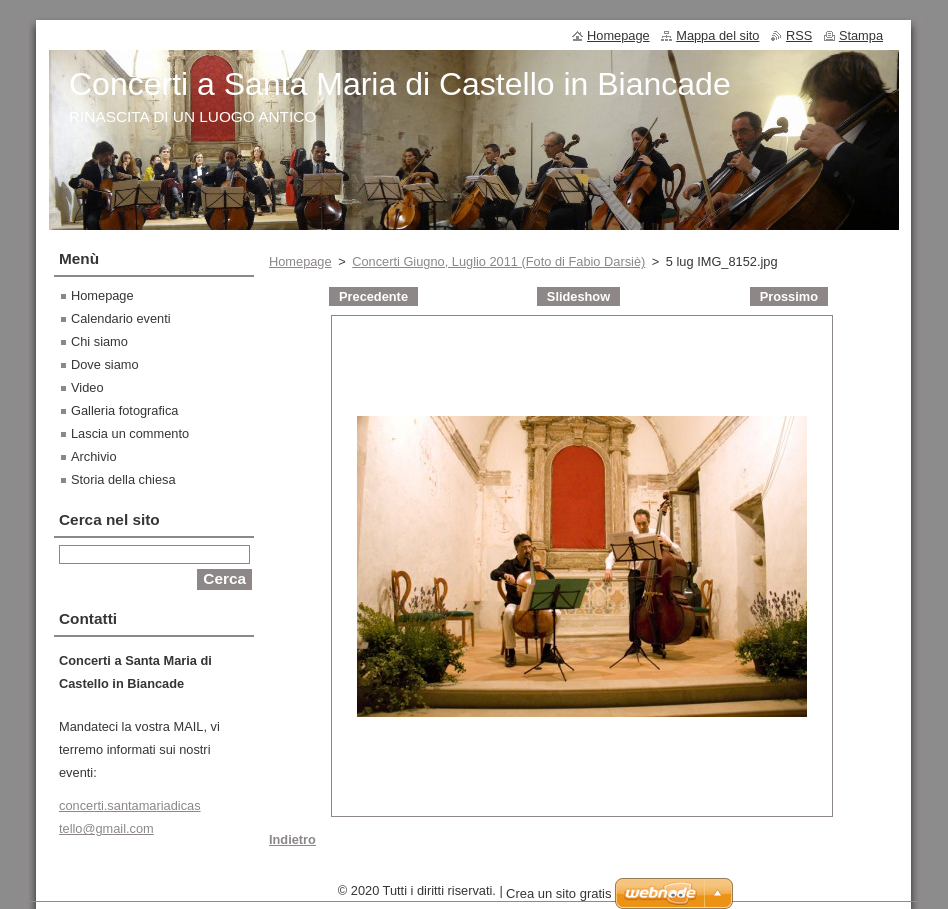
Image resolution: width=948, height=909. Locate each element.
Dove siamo (105, 364)
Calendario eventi (121, 318)
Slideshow (578, 296)
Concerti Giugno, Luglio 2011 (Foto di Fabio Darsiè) (498, 261)
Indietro (292, 839)
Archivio (94, 456)
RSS (799, 35)
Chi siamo (99, 341)
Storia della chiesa (123, 479)
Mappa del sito (717, 35)
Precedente (373, 296)
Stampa (861, 35)
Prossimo (789, 296)
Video (87, 387)
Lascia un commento (130, 433)
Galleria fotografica (124, 410)
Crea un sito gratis (559, 898)
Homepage (300, 261)
